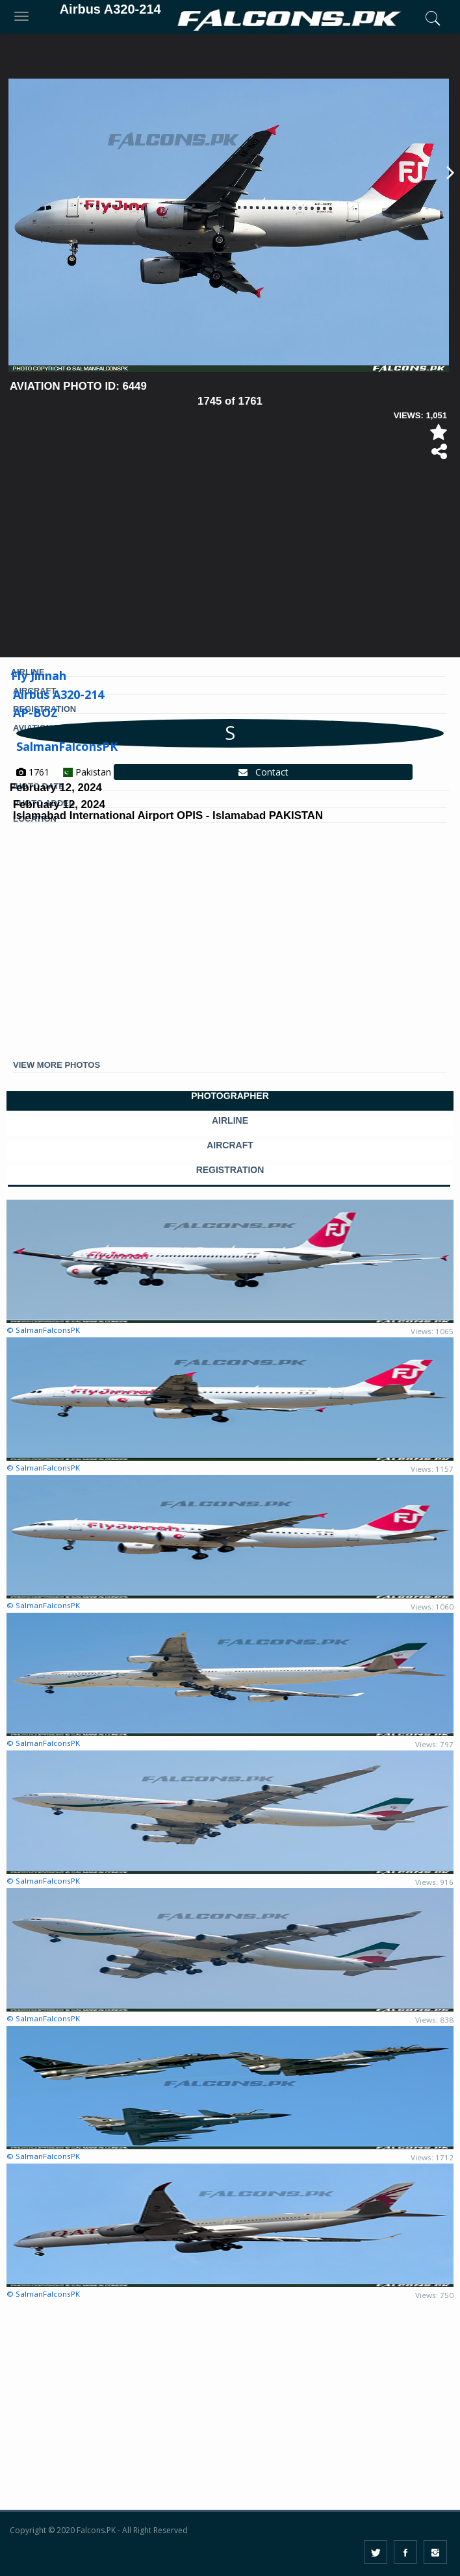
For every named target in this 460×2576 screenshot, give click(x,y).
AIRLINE (230, 1121)
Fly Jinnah (38, 675)
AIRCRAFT (230, 1145)
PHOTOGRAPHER (230, 1096)
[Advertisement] (230, 563)
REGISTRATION (230, 1170)
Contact (263, 772)
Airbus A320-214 (58, 694)
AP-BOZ (35, 712)
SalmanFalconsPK (67, 746)
